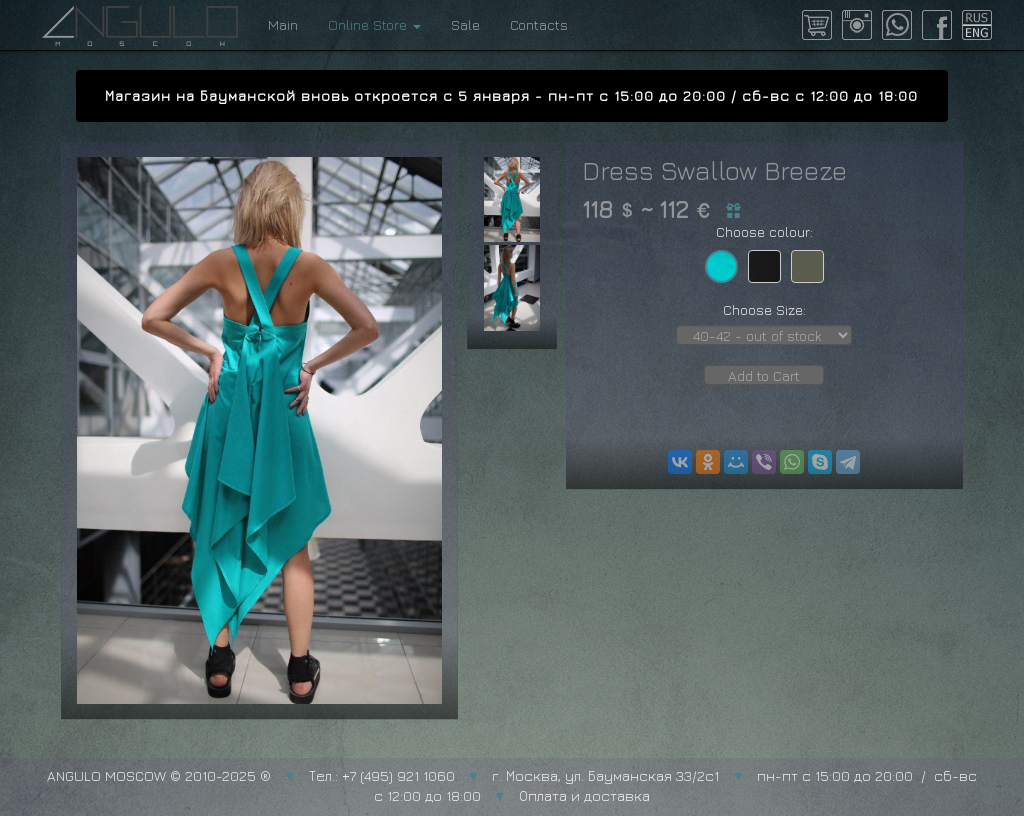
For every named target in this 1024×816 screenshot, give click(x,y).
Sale (465, 24)
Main (283, 24)
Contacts (539, 24)
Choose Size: (764, 309)
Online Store (374, 24)
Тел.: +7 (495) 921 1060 (382, 775)
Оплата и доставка (584, 795)
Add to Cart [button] (764, 375)
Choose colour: (764, 231)
